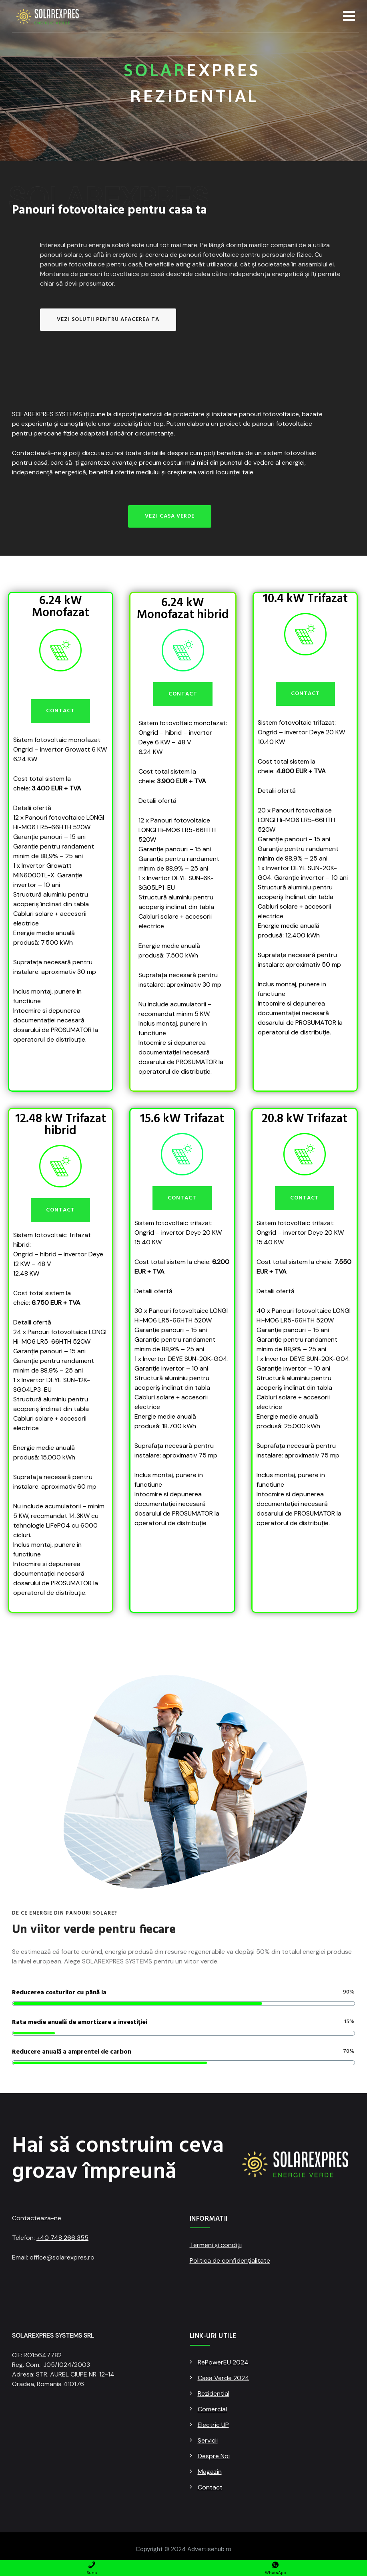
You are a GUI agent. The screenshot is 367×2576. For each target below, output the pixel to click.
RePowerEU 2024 (223, 2362)
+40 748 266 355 (62, 2237)
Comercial (212, 2409)
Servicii (208, 2440)
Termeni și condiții (216, 2245)
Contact (210, 2487)
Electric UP (213, 2425)
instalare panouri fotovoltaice (255, 414)
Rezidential (213, 2393)
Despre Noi (214, 2456)
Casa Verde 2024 (223, 2378)
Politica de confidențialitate (230, 2260)
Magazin (210, 2471)
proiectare (189, 414)
